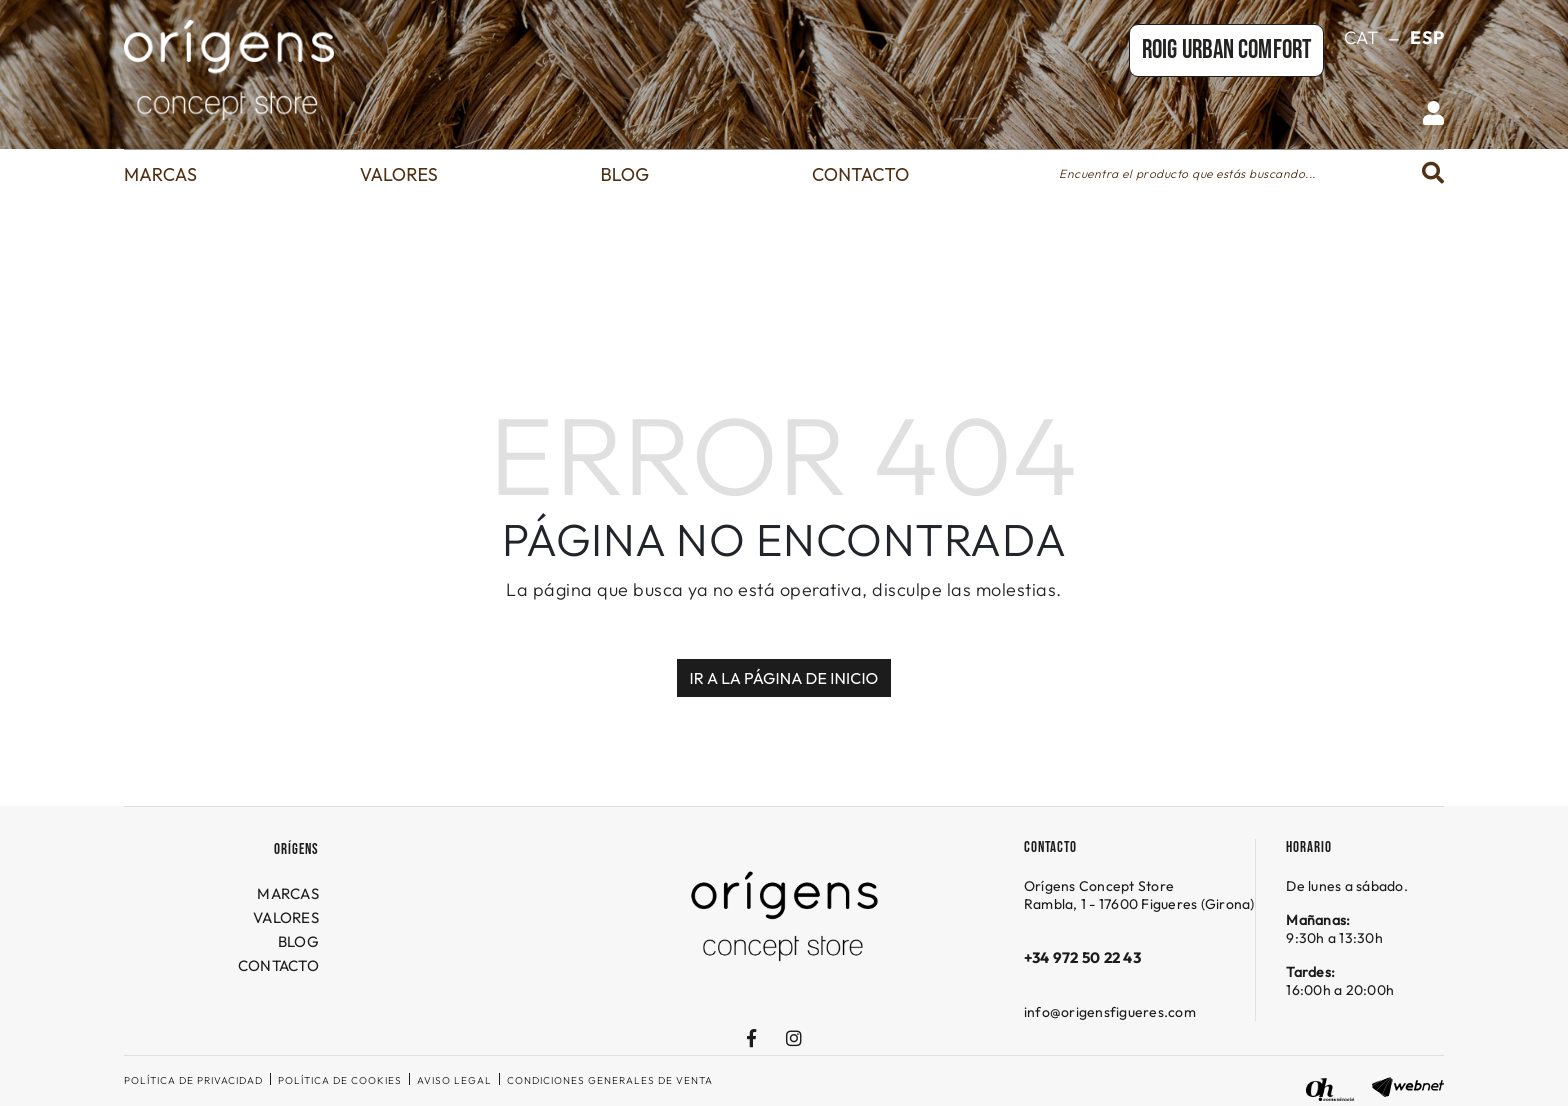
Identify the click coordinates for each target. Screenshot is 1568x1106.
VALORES (286, 917)
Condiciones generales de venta (610, 1080)
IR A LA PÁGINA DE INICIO (784, 678)
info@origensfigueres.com (1110, 1012)
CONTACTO (278, 965)
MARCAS (288, 893)
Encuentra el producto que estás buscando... (1187, 173)
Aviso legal (454, 1080)
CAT (1361, 37)
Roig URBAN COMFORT (1226, 50)
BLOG (298, 941)
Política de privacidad (193, 1080)
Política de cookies (340, 1080)
